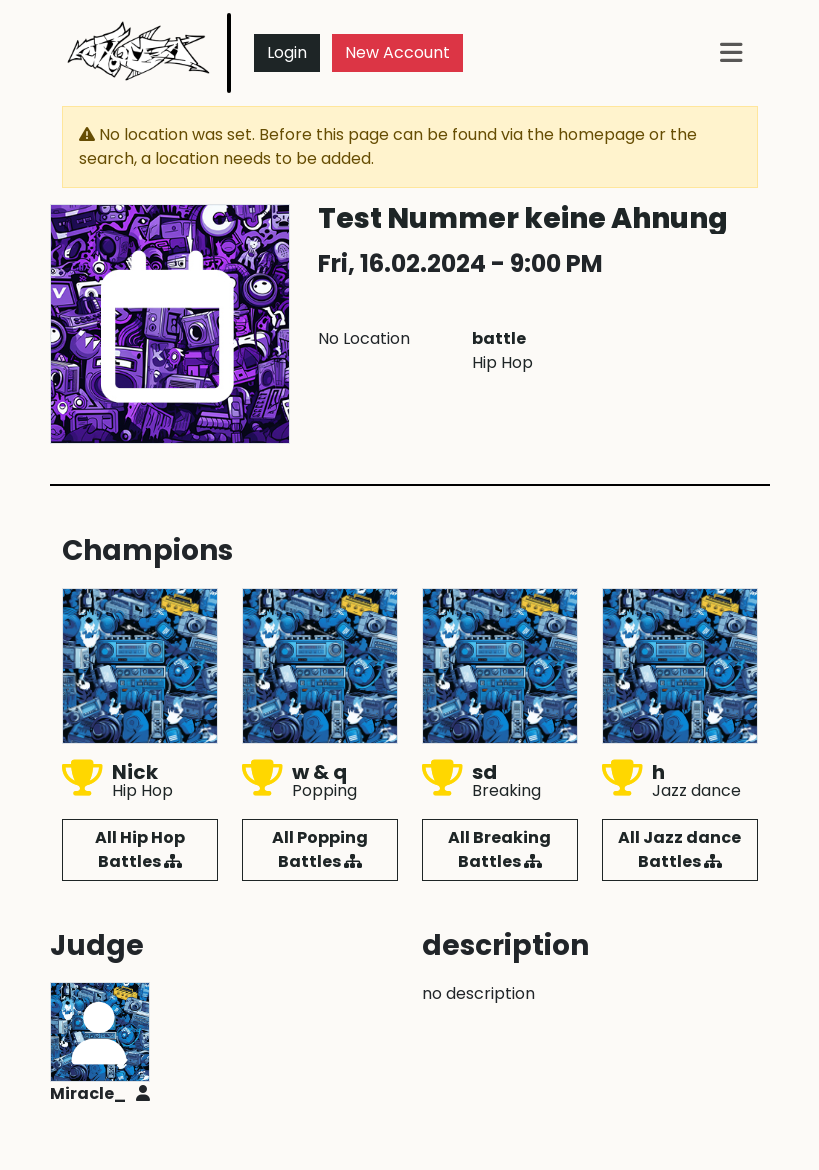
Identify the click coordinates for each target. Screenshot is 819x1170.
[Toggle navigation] (731, 53)
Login (287, 52)
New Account (397, 52)
